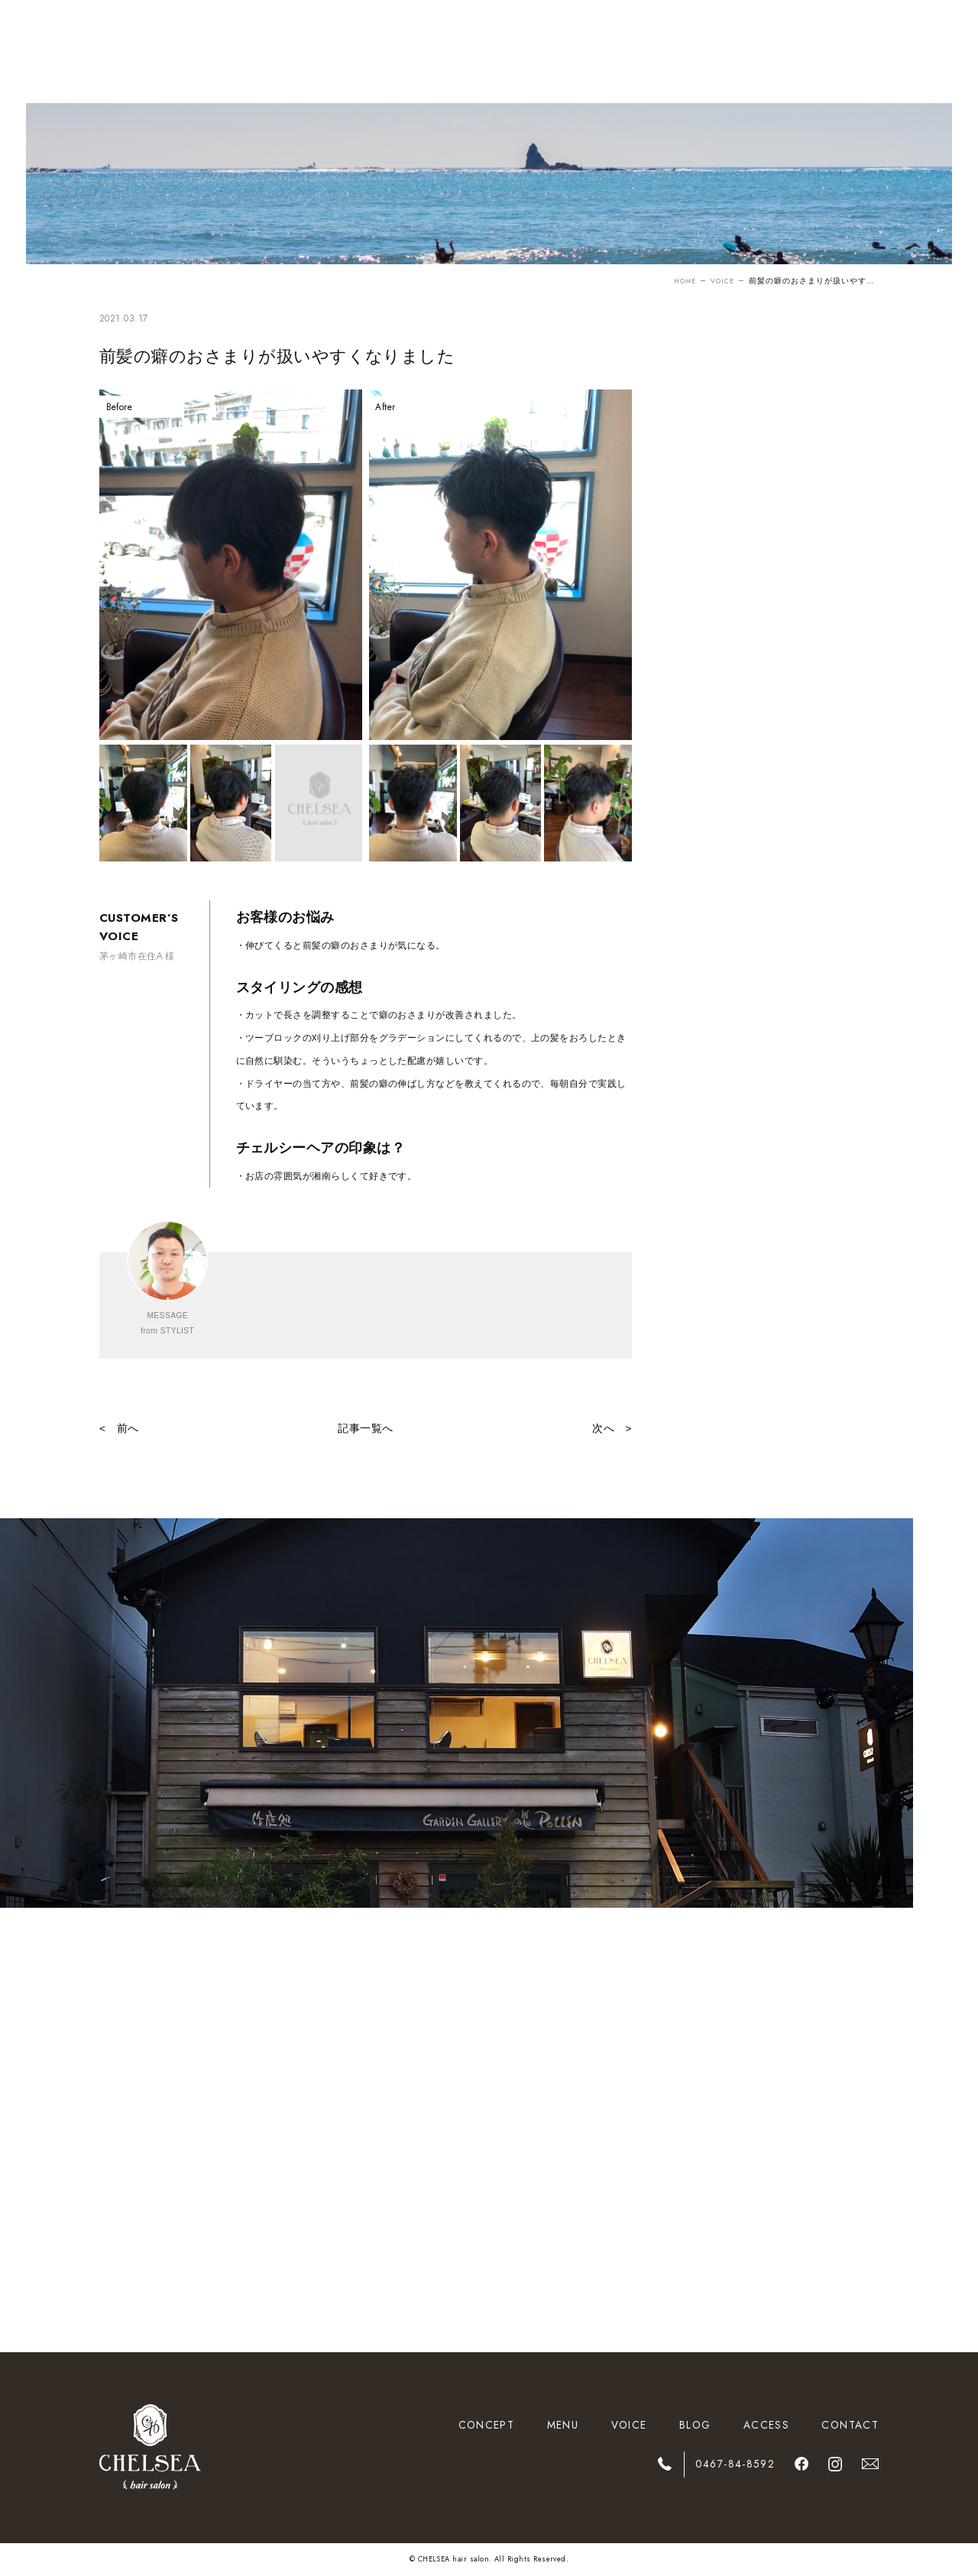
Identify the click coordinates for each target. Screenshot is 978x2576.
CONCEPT (486, 2424)
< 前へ (119, 1428)
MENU (562, 2424)
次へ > (612, 1428)
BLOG (695, 2424)
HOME (679, 280)
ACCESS (766, 2424)
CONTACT (850, 2424)
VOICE (720, 280)
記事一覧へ (365, 1428)
